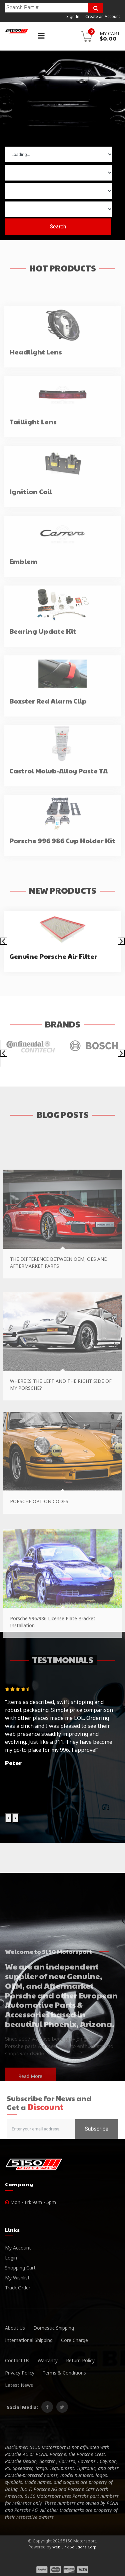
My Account (18, 2248)
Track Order (17, 2287)
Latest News (19, 2385)
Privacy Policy (19, 2373)
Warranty (48, 2360)
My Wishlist (17, 2277)
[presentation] (3, 941)
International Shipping (29, 2340)
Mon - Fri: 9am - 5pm (30, 2202)
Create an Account (102, 16)
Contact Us (17, 2360)
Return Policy (80, 2360)
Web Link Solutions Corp (74, 2546)
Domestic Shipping (53, 2328)
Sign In (72, 16)
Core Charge (74, 2340)
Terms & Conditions (64, 2373)
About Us (15, 2328)
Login (11, 2257)
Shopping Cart (20, 2267)
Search (58, 226)
